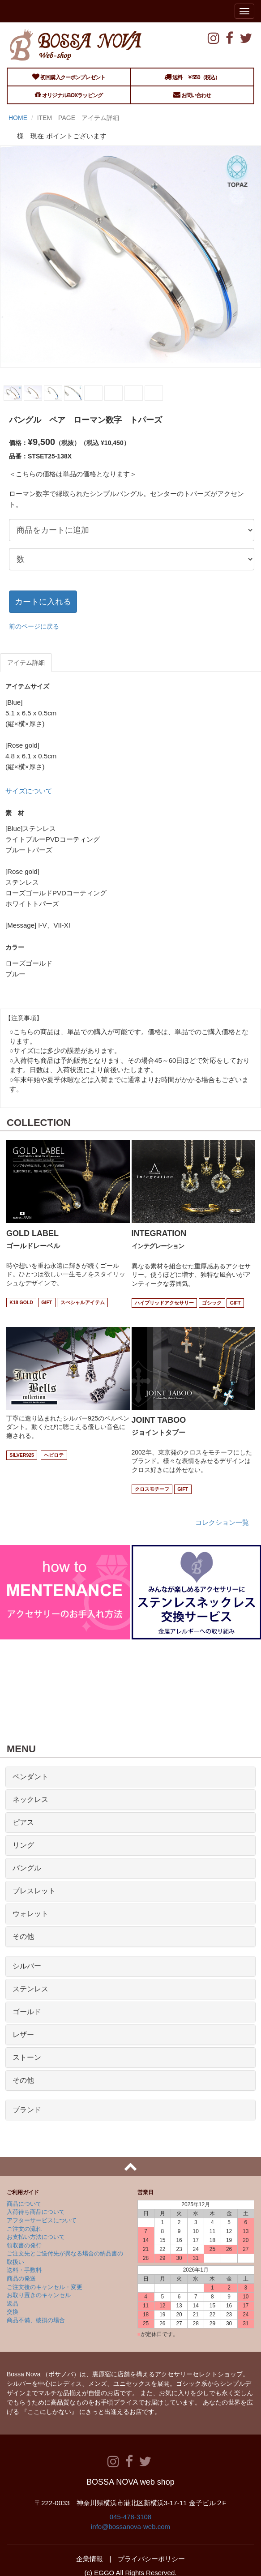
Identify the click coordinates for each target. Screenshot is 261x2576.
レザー (23, 2034)
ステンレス (30, 1989)
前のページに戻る (34, 626)
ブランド (27, 2110)
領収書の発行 (24, 2245)
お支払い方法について (36, 2237)
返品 (12, 2303)
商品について (24, 2203)
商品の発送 (21, 2278)
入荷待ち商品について (36, 2211)
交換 (12, 2311)
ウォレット (30, 1913)
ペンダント (30, 1776)
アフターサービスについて (42, 2220)
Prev (11, 384)
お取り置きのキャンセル (39, 2295)
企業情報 (89, 2559)
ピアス (23, 1822)
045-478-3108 (130, 2516)
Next (250, 384)
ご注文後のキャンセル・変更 (44, 2287)
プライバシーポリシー (151, 2559)
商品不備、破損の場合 (36, 2320)
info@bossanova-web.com (130, 2526)
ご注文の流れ (24, 2228)
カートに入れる (43, 601)
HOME (18, 117)
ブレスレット (34, 1891)
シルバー (27, 1966)
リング (23, 1845)
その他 (23, 1936)
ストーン (27, 2057)
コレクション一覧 (222, 1522)
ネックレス (30, 1799)
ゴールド (27, 2011)
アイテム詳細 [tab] (26, 662)
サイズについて (28, 791)
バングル (27, 1868)
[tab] (130, 1777)
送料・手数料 (24, 2270)
